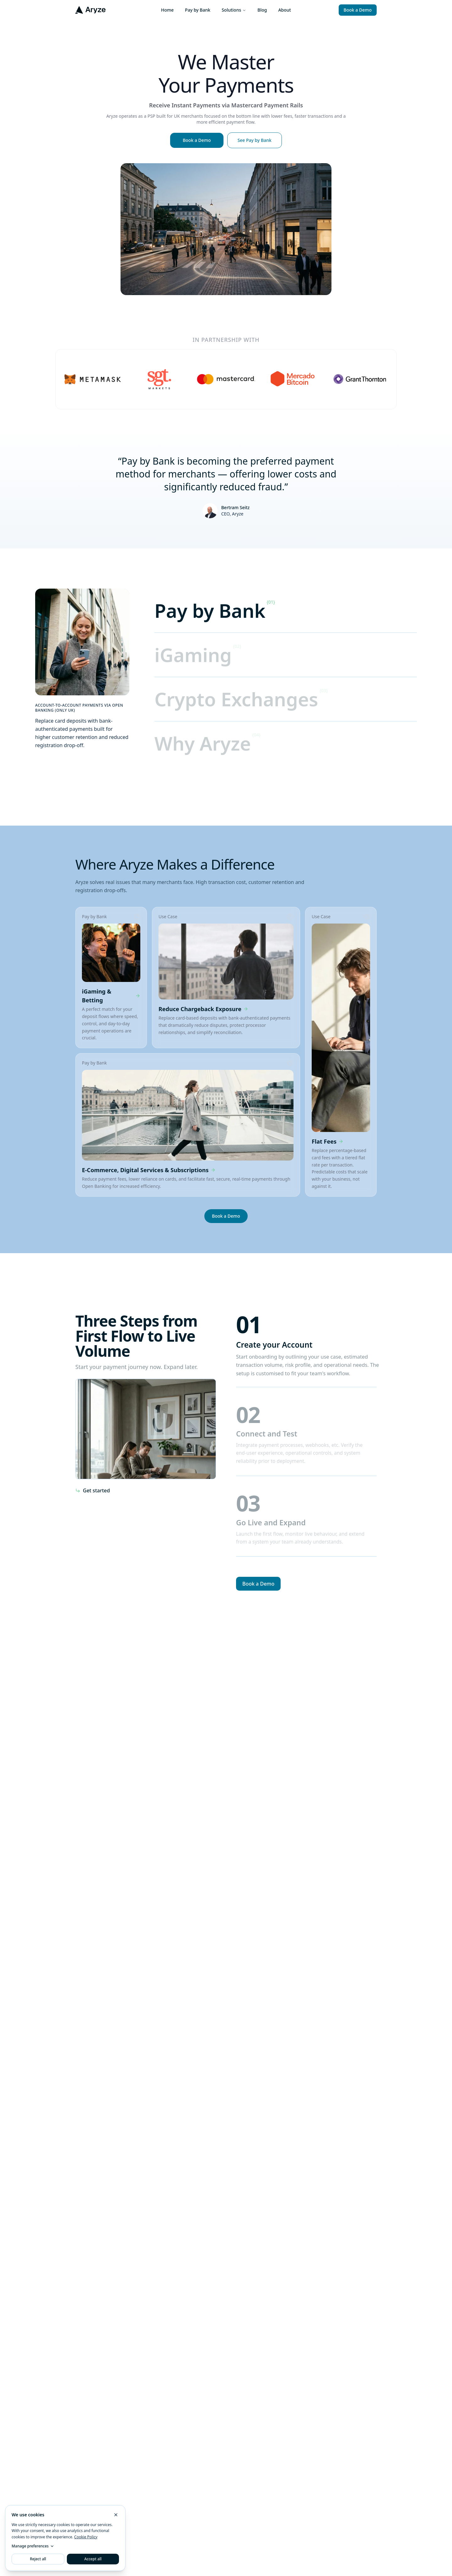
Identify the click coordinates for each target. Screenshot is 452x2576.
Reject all (38, 2559)
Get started (92, 1490)
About (284, 10)
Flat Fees (327, 1141)
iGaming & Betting (111, 996)
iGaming (193, 655)
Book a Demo (358, 10)
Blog (262, 10)
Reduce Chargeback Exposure (203, 1009)
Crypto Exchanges (236, 699)
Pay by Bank (197, 10)
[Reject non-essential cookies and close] (116, 2515)
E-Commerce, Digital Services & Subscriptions (149, 1170)
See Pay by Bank (255, 140)
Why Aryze (202, 743)
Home (167, 10)
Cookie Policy (85, 2537)
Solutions (234, 10)
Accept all (92, 2559)
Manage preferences (33, 2546)
